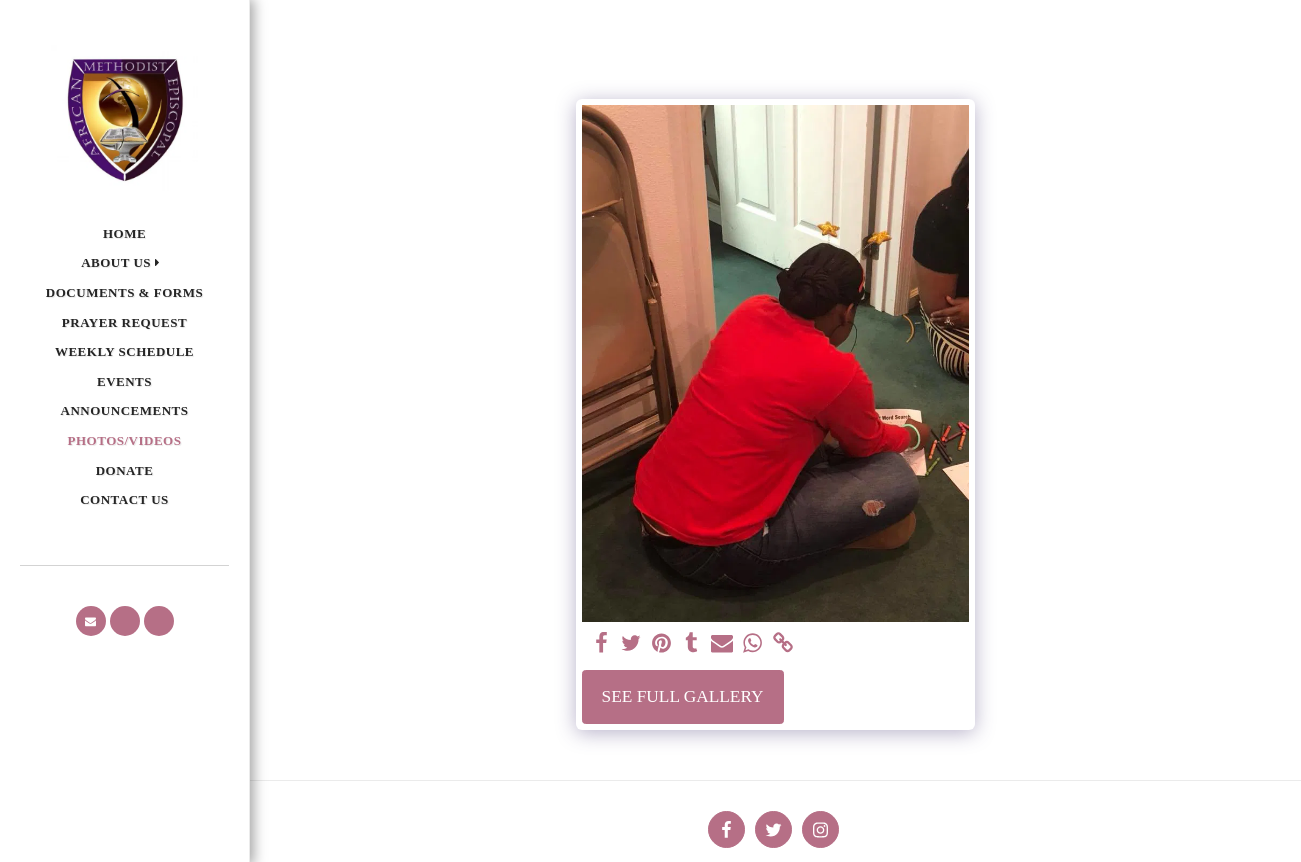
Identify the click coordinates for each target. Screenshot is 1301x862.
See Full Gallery (683, 696)
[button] (124, 263)
